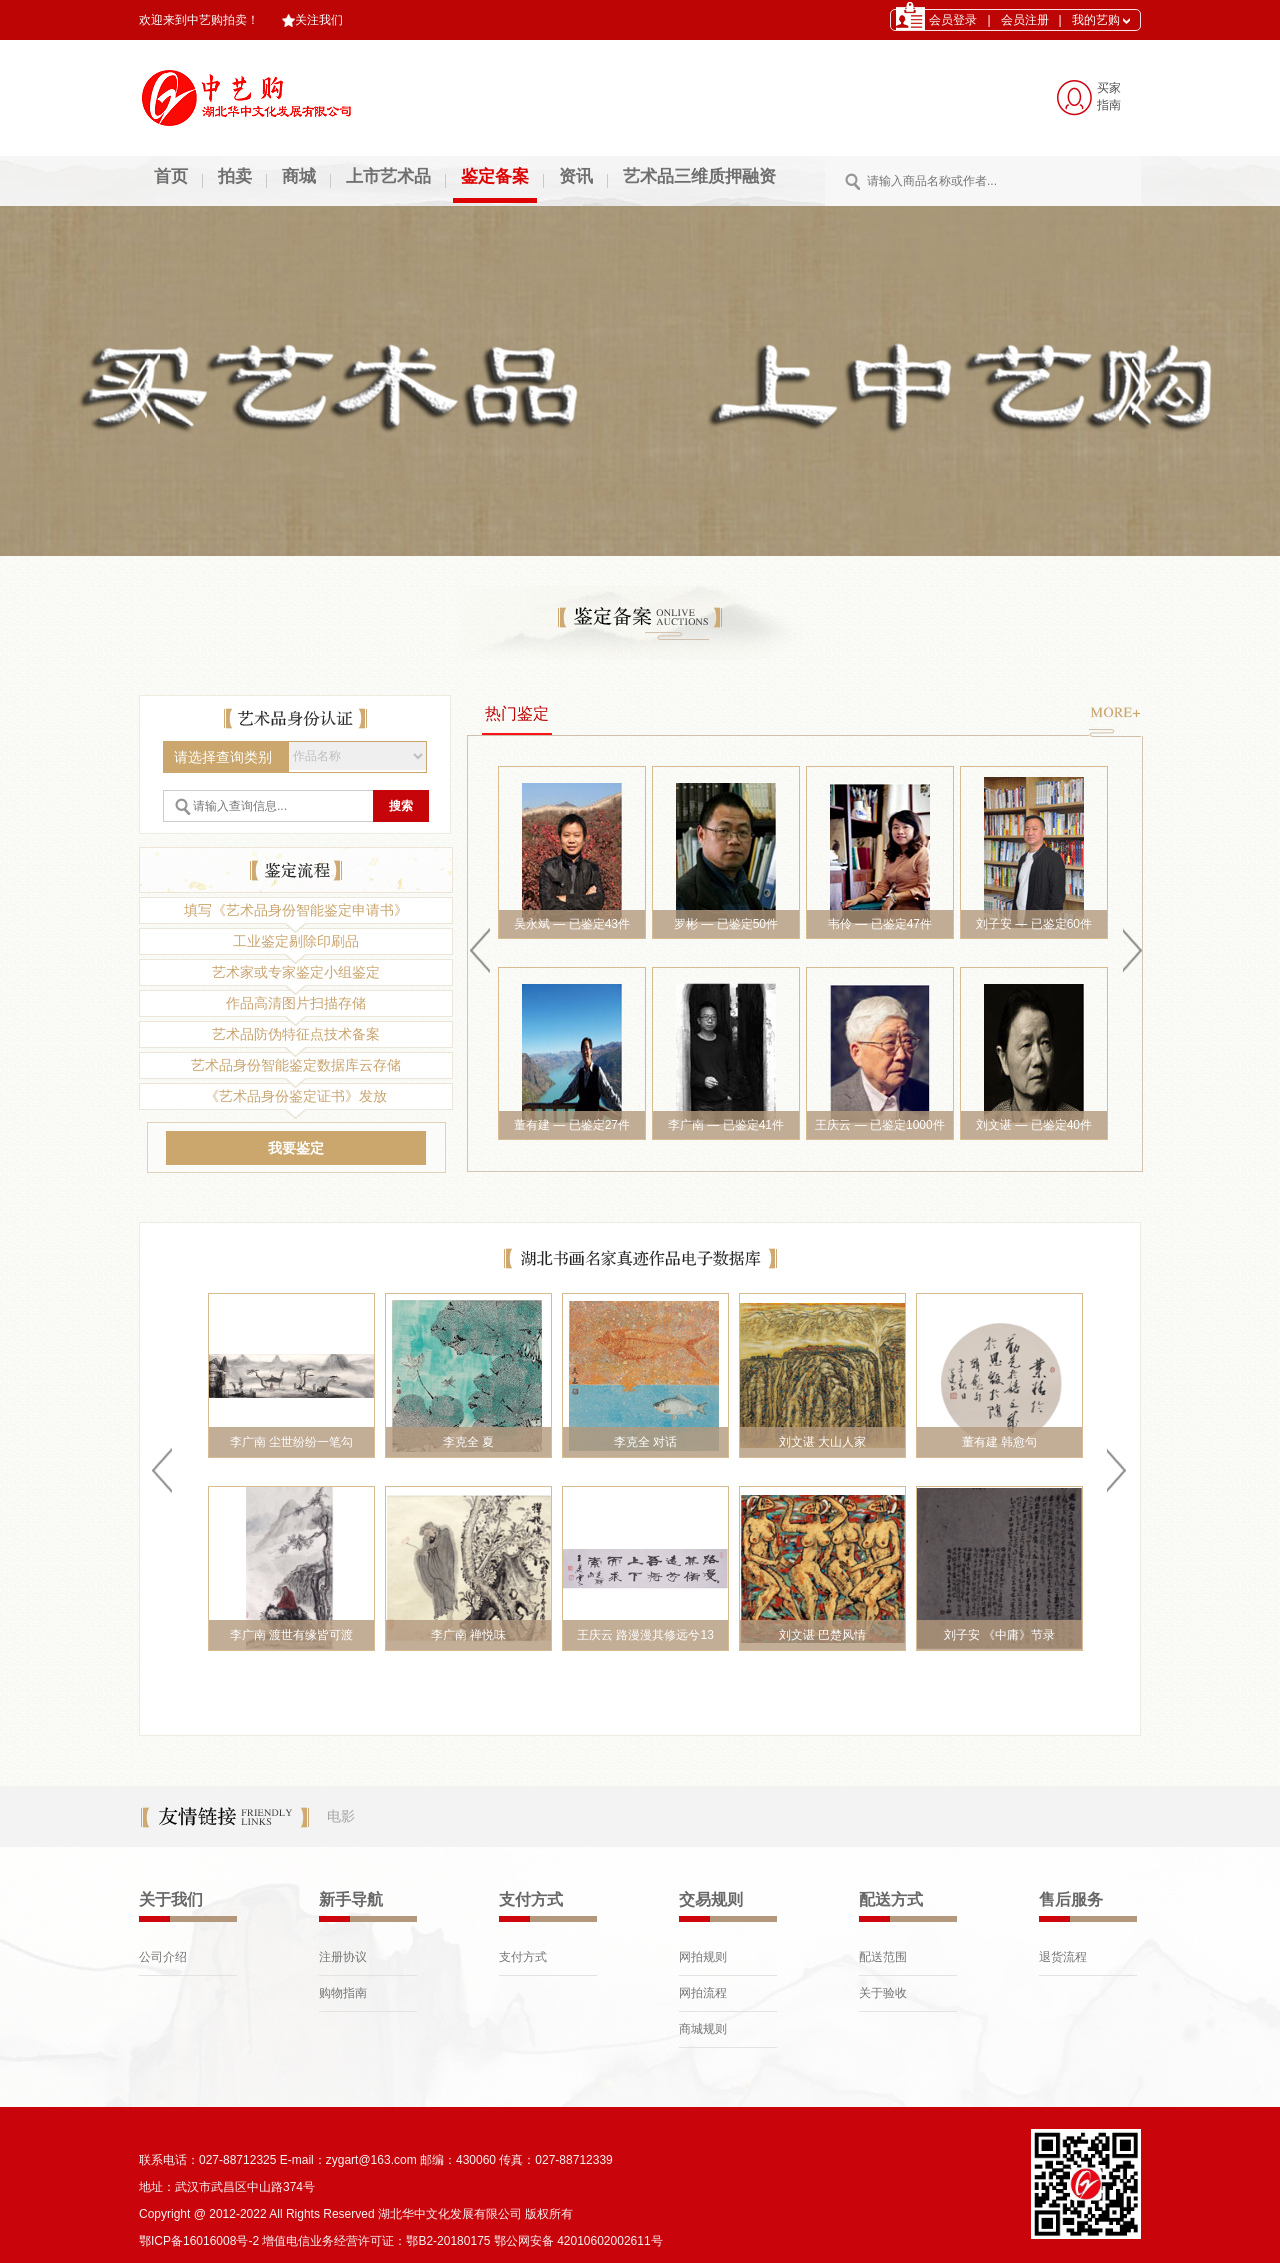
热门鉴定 (517, 713)
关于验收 (883, 1993)
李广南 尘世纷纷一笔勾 (291, 1442)
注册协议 (343, 1957)
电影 (341, 1816)
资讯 (576, 176)
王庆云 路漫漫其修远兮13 (645, 1635)
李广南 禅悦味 (468, 1635)
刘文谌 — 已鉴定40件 (1034, 1125)
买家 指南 (1109, 96)
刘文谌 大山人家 (822, 1442)
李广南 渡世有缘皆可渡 (291, 1635)
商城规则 (703, 2029)
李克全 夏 (468, 1442)
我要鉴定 (296, 1148)
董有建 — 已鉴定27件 (572, 1125)
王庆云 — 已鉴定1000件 (879, 1125)
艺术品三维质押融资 (699, 176)
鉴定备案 (495, 176)
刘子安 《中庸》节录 (999, 1635)
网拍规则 (703, 1957)
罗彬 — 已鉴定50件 (726, 924)
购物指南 (343, 1993)
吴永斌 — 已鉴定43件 (572, 924)
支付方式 (523, 1957)
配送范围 (883, 1957)
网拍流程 (703, 1993)
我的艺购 (1101, 20)
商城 (299, 176)
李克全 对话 (645, 1442)
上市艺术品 (388, 176)
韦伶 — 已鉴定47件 (880, 924)
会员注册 (1025, 20)
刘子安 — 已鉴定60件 (1034, 924)
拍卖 (235, 176)
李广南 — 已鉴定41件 (726, 1125)
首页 (171, 176)
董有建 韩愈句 (999, 1442)
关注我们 (312, 20)
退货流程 (1063, 1957)
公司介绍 (163, 1957)
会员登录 (953, 20)
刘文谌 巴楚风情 (822, 1635)
